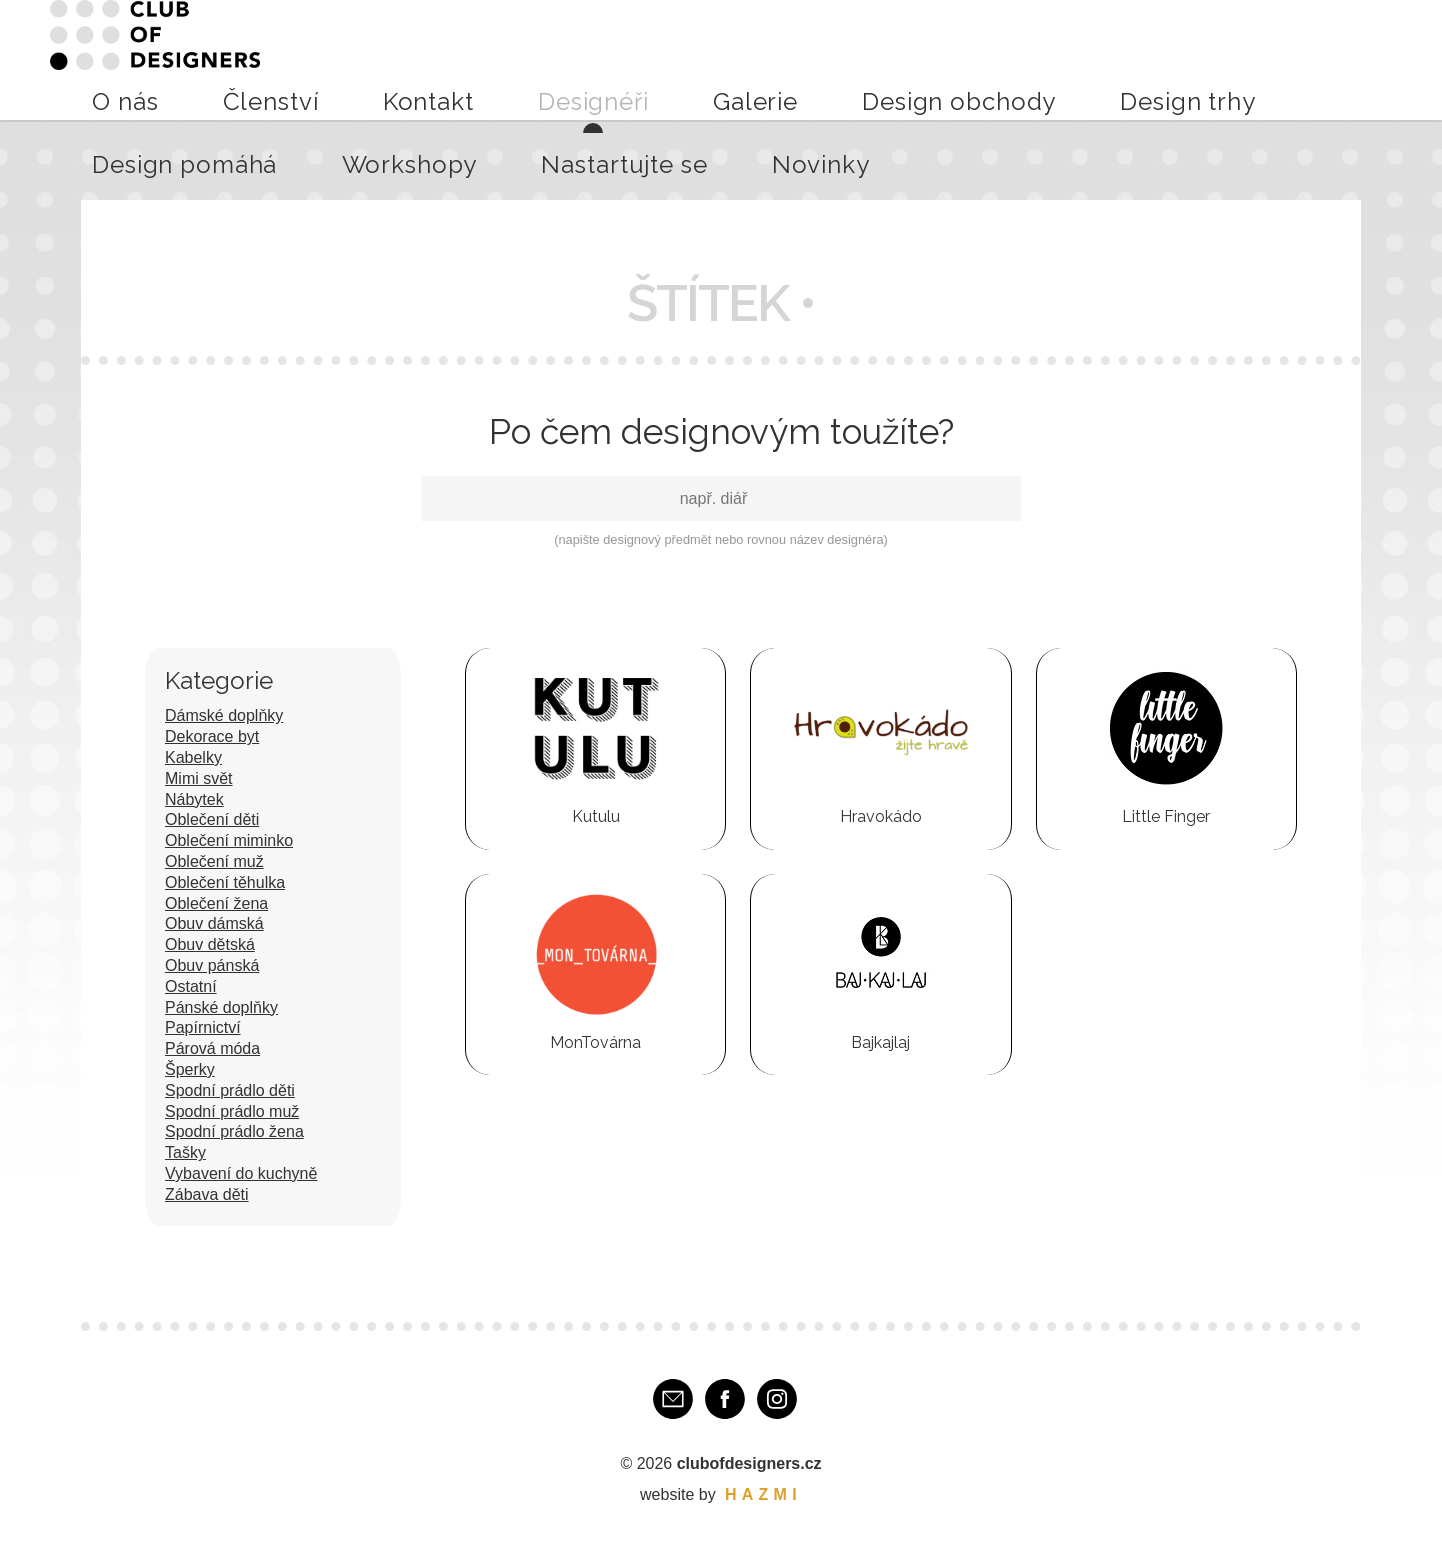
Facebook (725, 1399)
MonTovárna (595, 1042)
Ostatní (191, 986)
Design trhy (919, 59)
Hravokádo (881, 816)
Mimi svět (199, 778)
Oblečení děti (212, 819)
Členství (459, 59)
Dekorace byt (212, 736)
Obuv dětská (210, 944)
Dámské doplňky (224, 715)
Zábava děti (207, 1194)
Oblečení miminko (229, 840)
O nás (390, 59)
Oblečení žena (216, 903)
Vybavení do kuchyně (241, 1173)
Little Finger (1166, 816)
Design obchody (799, 59)
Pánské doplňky (221, 1007)
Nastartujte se (1265, 59)
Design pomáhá (1036, 59)
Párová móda (212, 1048)
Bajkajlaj (880, 1042)
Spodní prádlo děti (230, 1090)
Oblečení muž (214, 861)
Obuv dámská (214, 923)
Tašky (185, 1152)
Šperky (190, 1069)
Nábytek (194, 799)
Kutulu (596, 816)
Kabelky (193, 757)
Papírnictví (203, 1027)
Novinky (1363, 59)
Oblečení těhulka (225, 882)
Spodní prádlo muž (232, 1111)
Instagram (777, 1399)
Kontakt (535, 59)
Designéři (617, 59)
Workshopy (1154, 59)
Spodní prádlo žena (234, 1131)
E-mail (673, 1399)
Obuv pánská (212, 965)
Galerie (695, 59)
